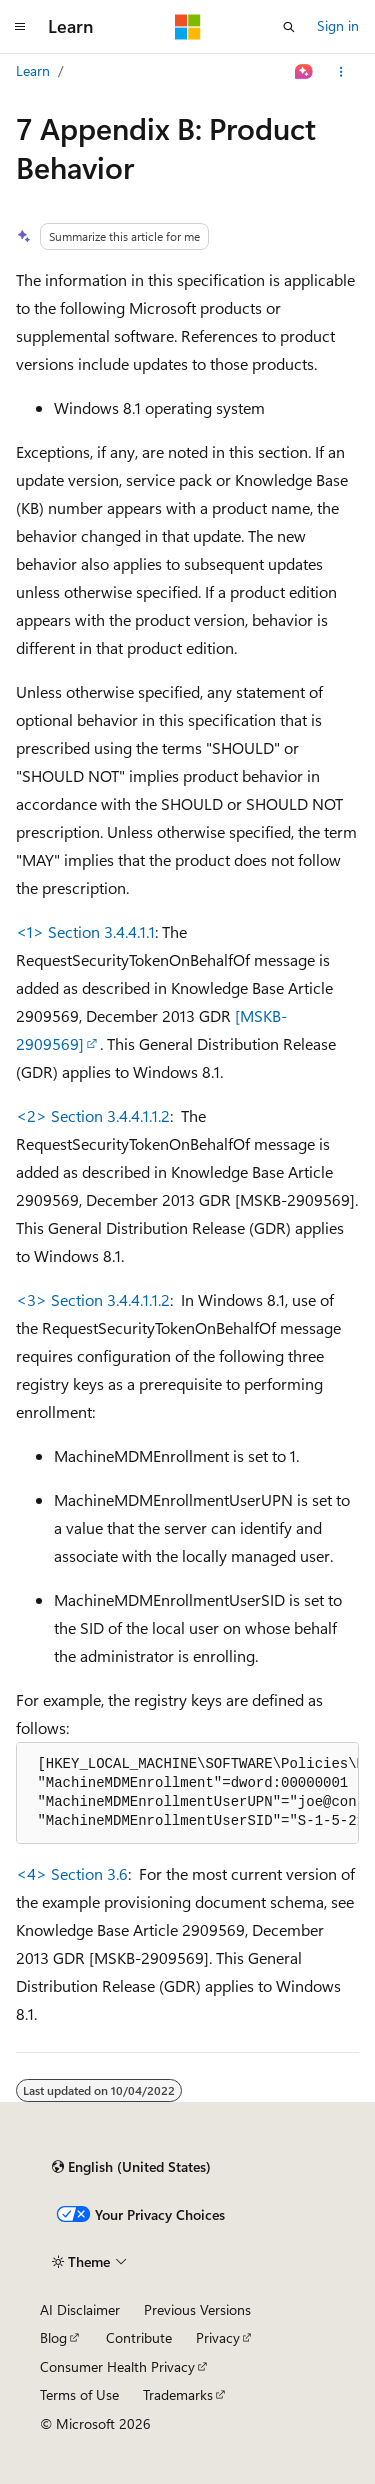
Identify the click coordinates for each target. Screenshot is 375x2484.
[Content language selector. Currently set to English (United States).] (131, 2167)
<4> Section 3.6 (72, 1873)
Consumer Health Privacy (117, 2366)
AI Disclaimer (80, 2309)
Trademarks (178, 2394)
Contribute (139, 2337)
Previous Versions (197, 2309)
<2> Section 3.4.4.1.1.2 (93, 1115)
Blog (53, 2337)
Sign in (338, 25)
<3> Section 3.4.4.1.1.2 (93, 1299)
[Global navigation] (20, 27)
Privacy (218, 2337)
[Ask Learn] (304, 72)
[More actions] (341, 72)
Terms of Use (79, 2394)
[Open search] (289, 27)
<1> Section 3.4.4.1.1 (85, 931)
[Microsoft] (188, 27)
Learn (33, 70)
